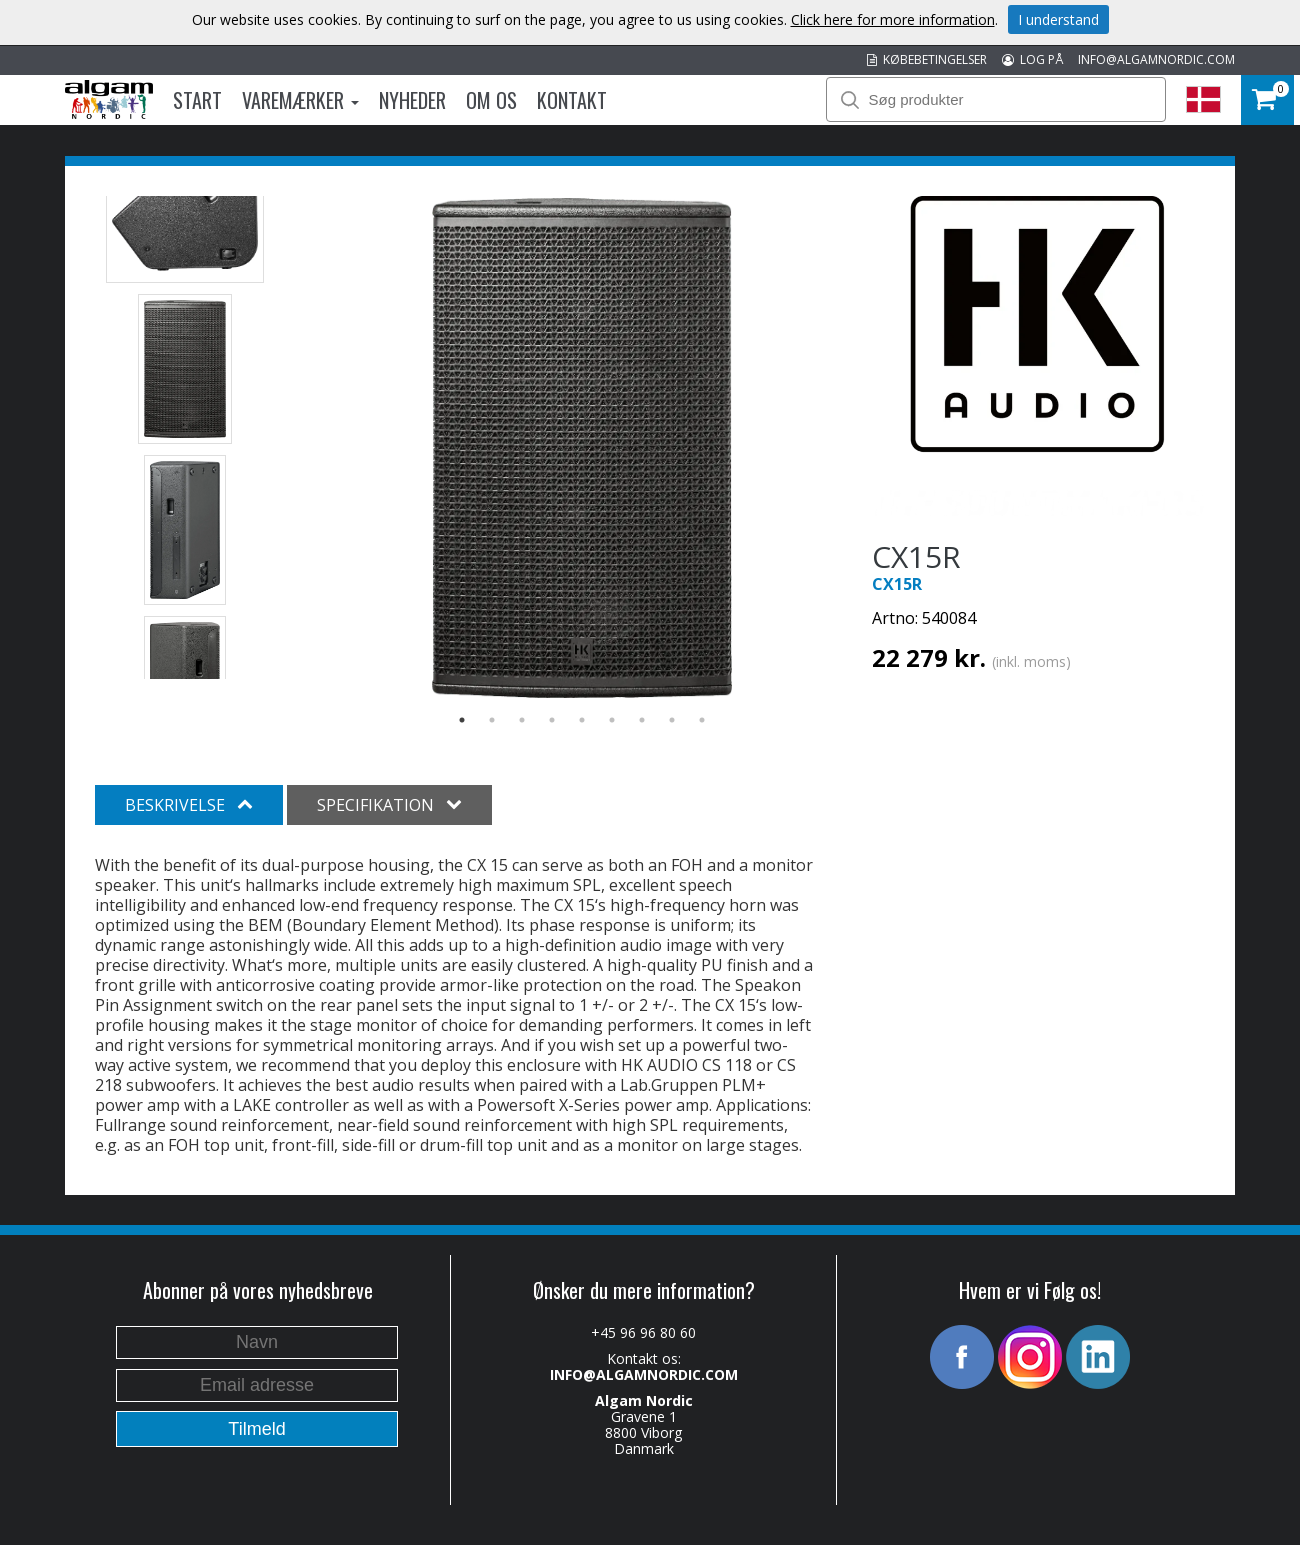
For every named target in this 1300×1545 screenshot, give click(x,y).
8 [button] (672, 720)
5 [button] (582, 720)
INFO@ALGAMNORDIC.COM (1156, 59)
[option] (582, 448)
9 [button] (702, 720)
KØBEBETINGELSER (927, 59)
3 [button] (522, 720)
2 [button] (492, 720)
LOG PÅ (1032, 59)
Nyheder (412, 100)
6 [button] (612, 720)
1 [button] (462, 720)
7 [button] (642, 720)
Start (197, 100)
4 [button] (552, 720)
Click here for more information (893, 19)
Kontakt (572, 100)
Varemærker (300, 100)
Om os (491, 100)
